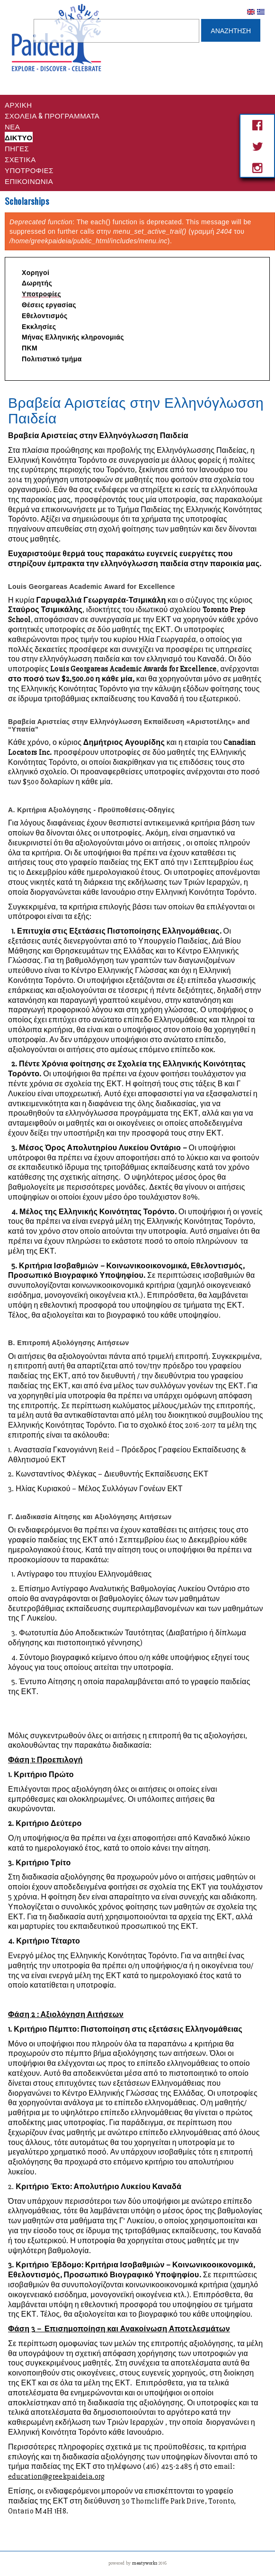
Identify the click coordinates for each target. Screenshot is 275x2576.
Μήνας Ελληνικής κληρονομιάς (73, 337)
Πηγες (17, 148)
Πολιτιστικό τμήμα (52, 359)
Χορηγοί (35, 273)
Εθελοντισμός (45, 316)
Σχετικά (20, 159)
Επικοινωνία (29, 180)
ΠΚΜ (29, 348)
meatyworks (145, 2563)
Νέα (12, 126)
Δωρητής (37, 283)
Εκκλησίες (39, 327)
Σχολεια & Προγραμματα (52, 115)
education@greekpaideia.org (56, 2476)
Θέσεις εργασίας (49, 305)
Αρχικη (18, 104)
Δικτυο (19, 137)
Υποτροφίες (29, 170)
